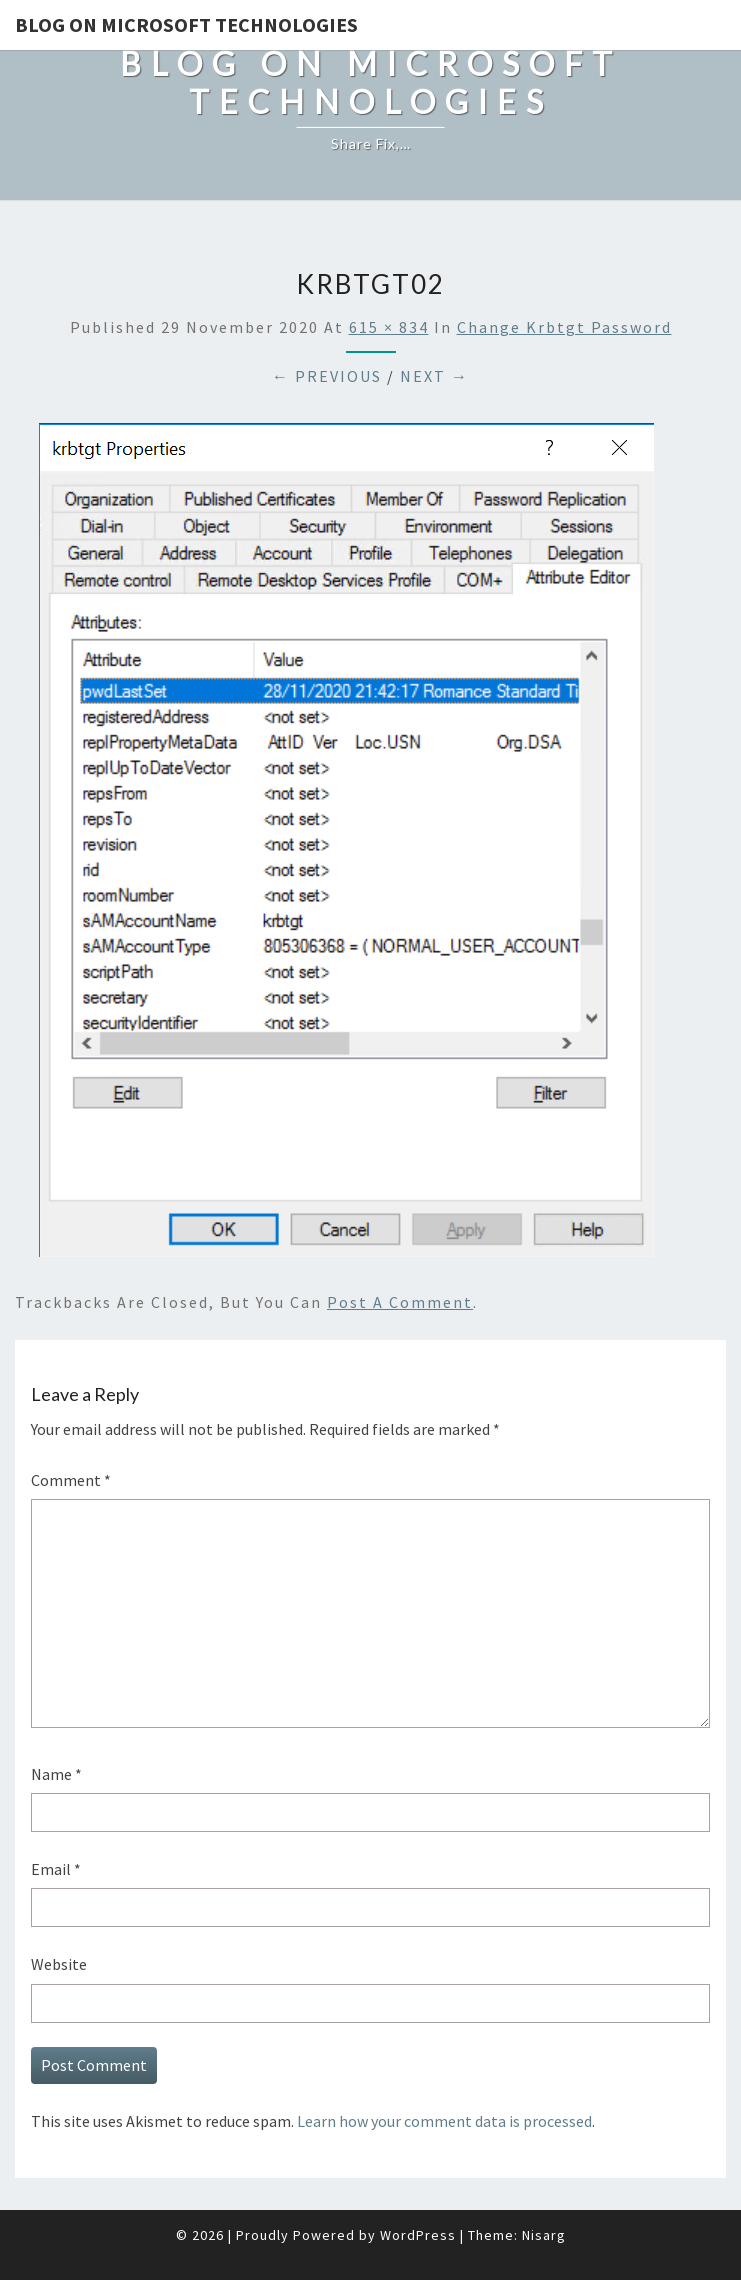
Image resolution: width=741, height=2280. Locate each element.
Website (59, 1964)
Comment (71, 1480)
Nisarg (544, 2235)
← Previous (327, 376)
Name (56, 1774)
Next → (434, 376)
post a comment (400, 1302)
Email (56, 1869)
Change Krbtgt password (564, 327)
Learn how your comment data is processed (444, 2121)
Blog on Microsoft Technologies (186, 24)
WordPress (418, 2235)
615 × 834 (389, 327)
